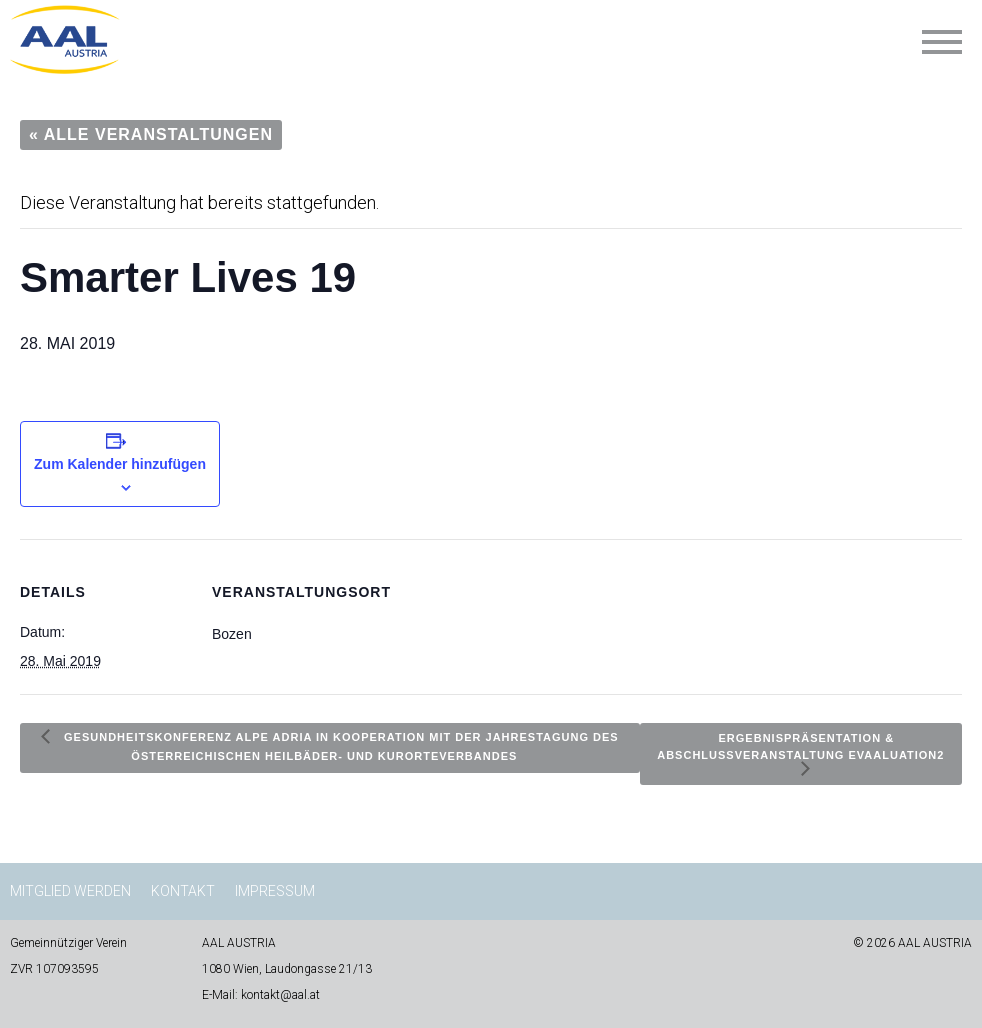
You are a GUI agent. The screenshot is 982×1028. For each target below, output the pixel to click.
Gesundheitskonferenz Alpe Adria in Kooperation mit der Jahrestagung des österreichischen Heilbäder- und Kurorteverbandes (339, 745)
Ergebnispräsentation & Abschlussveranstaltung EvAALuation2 (800, 745)
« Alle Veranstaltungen (151, 134)
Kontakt (183, 891)
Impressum (275, 891)
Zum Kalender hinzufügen (120, 464)
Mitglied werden (70, 891)
